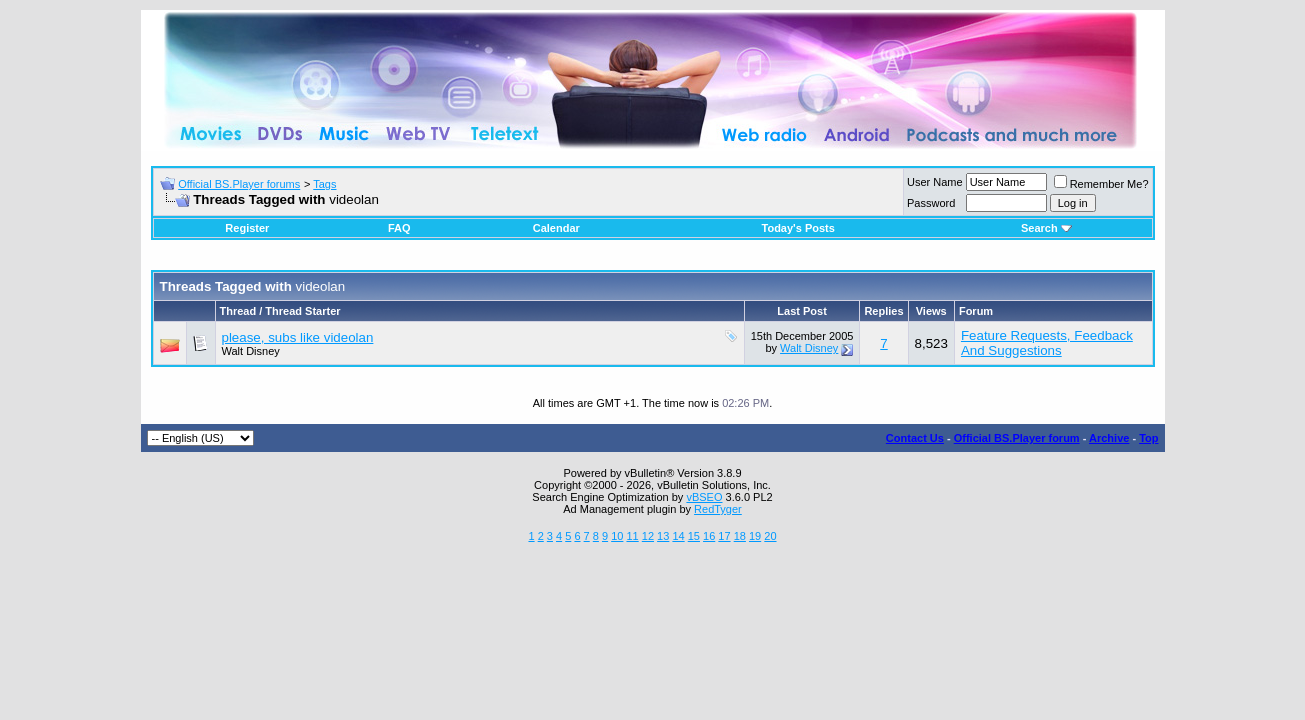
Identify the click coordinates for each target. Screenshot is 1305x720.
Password (931, 203)
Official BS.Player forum (1017, 438)
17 (724, 536)
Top (1148, 438)
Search (1046, 228)
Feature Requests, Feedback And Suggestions (1047, 343)
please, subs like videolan (298, 337)
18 (740, 536)
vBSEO (704, 497)
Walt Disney (251, 351)
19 (755, 536)
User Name (935, 182)
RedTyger (718, 509)
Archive (1109, 438)
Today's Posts (798, 228)
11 (632, 536)
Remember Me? (1101, 184)
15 (694, 536)
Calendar (556, 228)
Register (247, 228)
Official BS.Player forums (239, 184)
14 (678, 536)
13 (663, 536)
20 (770, 536)
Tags (324, 184)
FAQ (399, 228)
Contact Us (915, 438)
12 (648, 536)
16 (709, 536)
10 (617, 536)
